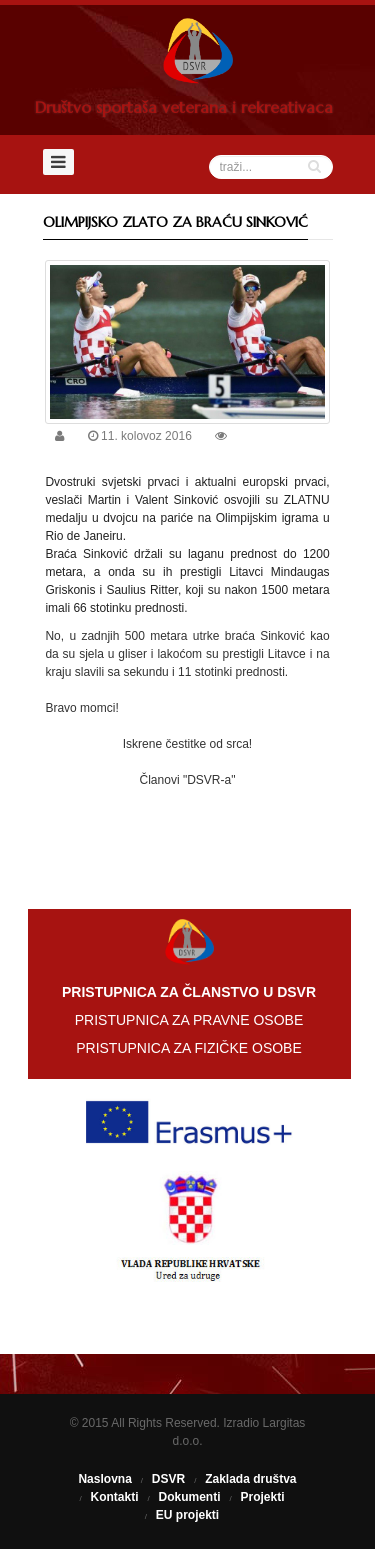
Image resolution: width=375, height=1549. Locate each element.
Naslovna (104, 1479)
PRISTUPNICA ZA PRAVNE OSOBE (189, 1020)
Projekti (263, 1497)
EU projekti (187, 1515)
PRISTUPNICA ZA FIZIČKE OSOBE (189, 1048)
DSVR (168, 1479)
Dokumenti (189, 1497)
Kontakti (114, 1497)
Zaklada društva (250, 1479)
